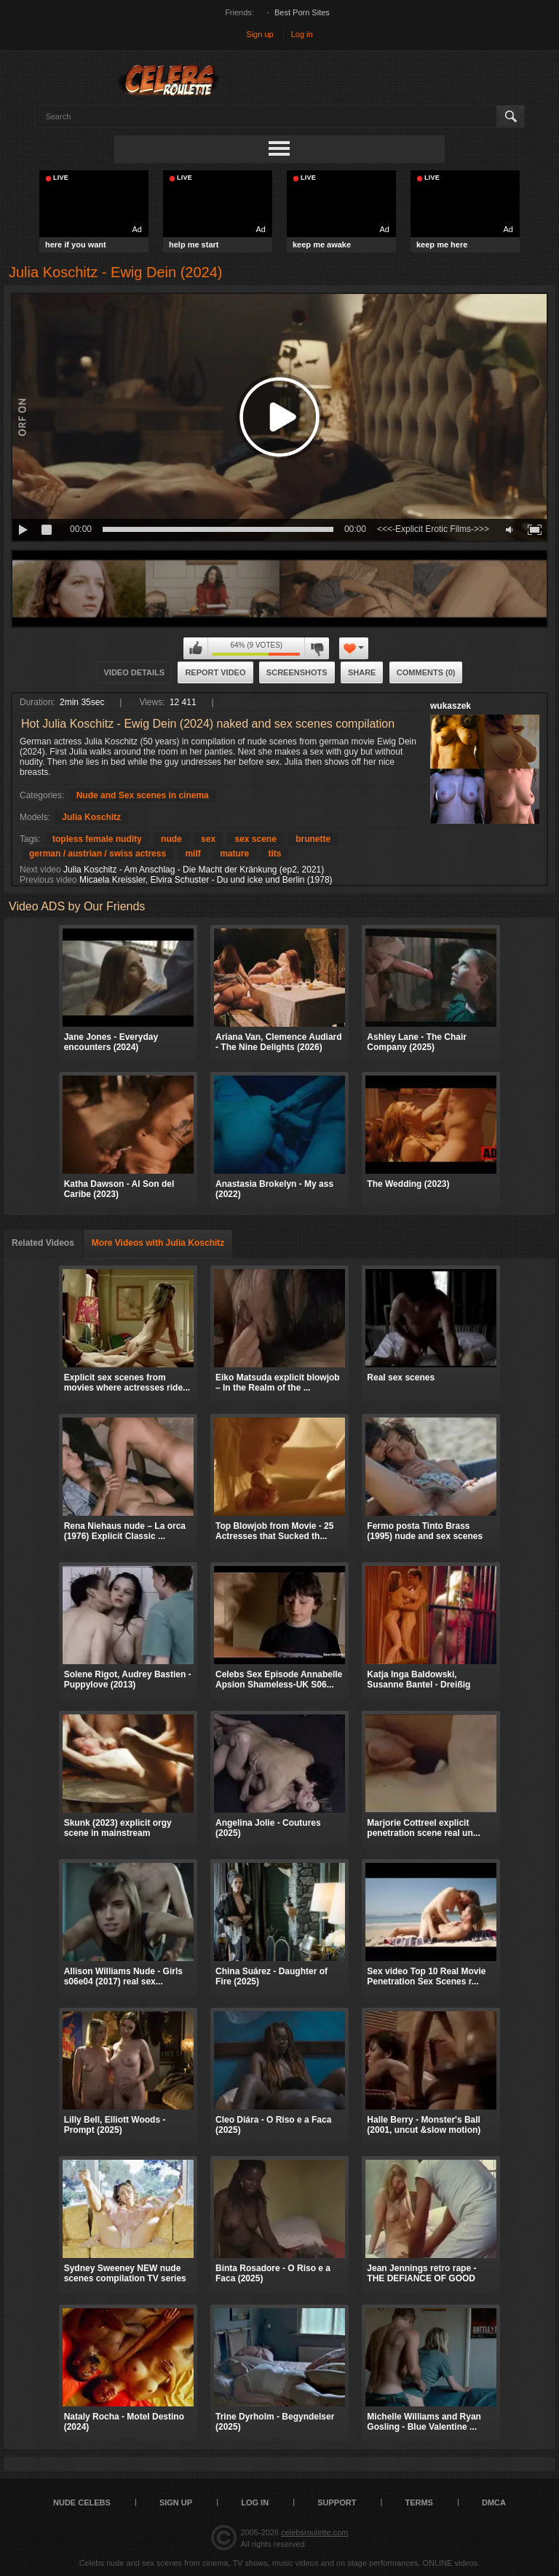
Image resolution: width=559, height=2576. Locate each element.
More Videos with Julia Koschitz (158, 1243)
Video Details (134, 672)
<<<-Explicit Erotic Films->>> (433, 529)
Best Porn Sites (302, 12)
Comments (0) (426, 672)
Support (336, 2502)
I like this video (195, 648)
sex (208, 839)
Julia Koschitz (91, 817)
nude (171, 839)
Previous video (48, 880)
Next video (40, 869)
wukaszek (450, 706)
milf (192, 853)
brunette (313, 839)
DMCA (494, 2502)
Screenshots (297, 672)
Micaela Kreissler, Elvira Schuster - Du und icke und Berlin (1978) (205, 880)
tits (274, 853)
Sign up (259, 34)
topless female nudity (97, 839)
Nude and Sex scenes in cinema (142, 795)
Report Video (215, 672)
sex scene (255, 839)
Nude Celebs (82, 2502)
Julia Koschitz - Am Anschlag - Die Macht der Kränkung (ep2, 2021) (193, 869)
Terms (419, 2502)
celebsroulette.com (314, 2532)
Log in (302, 34)
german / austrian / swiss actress (97, 853)
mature (234, 853)
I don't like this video (316, 648)
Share (362, 672)
